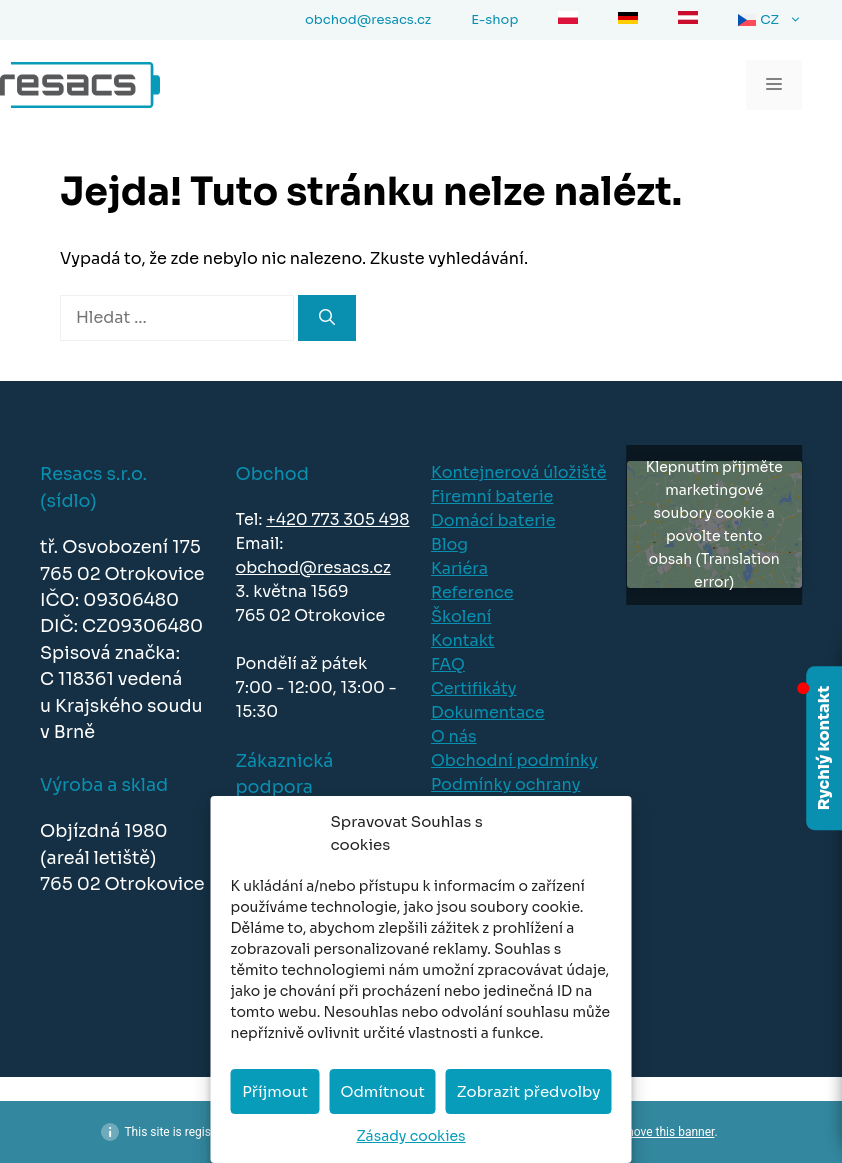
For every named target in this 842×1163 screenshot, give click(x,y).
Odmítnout (382, 1091)
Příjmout (275, 1091)
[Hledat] (327, 318)
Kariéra (459, 568)
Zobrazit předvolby (529, 1091)
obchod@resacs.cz (313, 567)
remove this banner (664, 1132)
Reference (472, 592)
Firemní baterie (492, 496)
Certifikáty (473, 688)
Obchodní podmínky (514, 760)
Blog (449, 544)
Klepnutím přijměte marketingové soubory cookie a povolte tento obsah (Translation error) (714, 524)
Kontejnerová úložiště (518, 472)
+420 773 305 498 (337, 519)
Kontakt (463, 640)
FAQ (448, 664)
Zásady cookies (410, 1136)
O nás (454, 736)
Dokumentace (488, 712)
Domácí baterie (493, 520)
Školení (461, 616)
